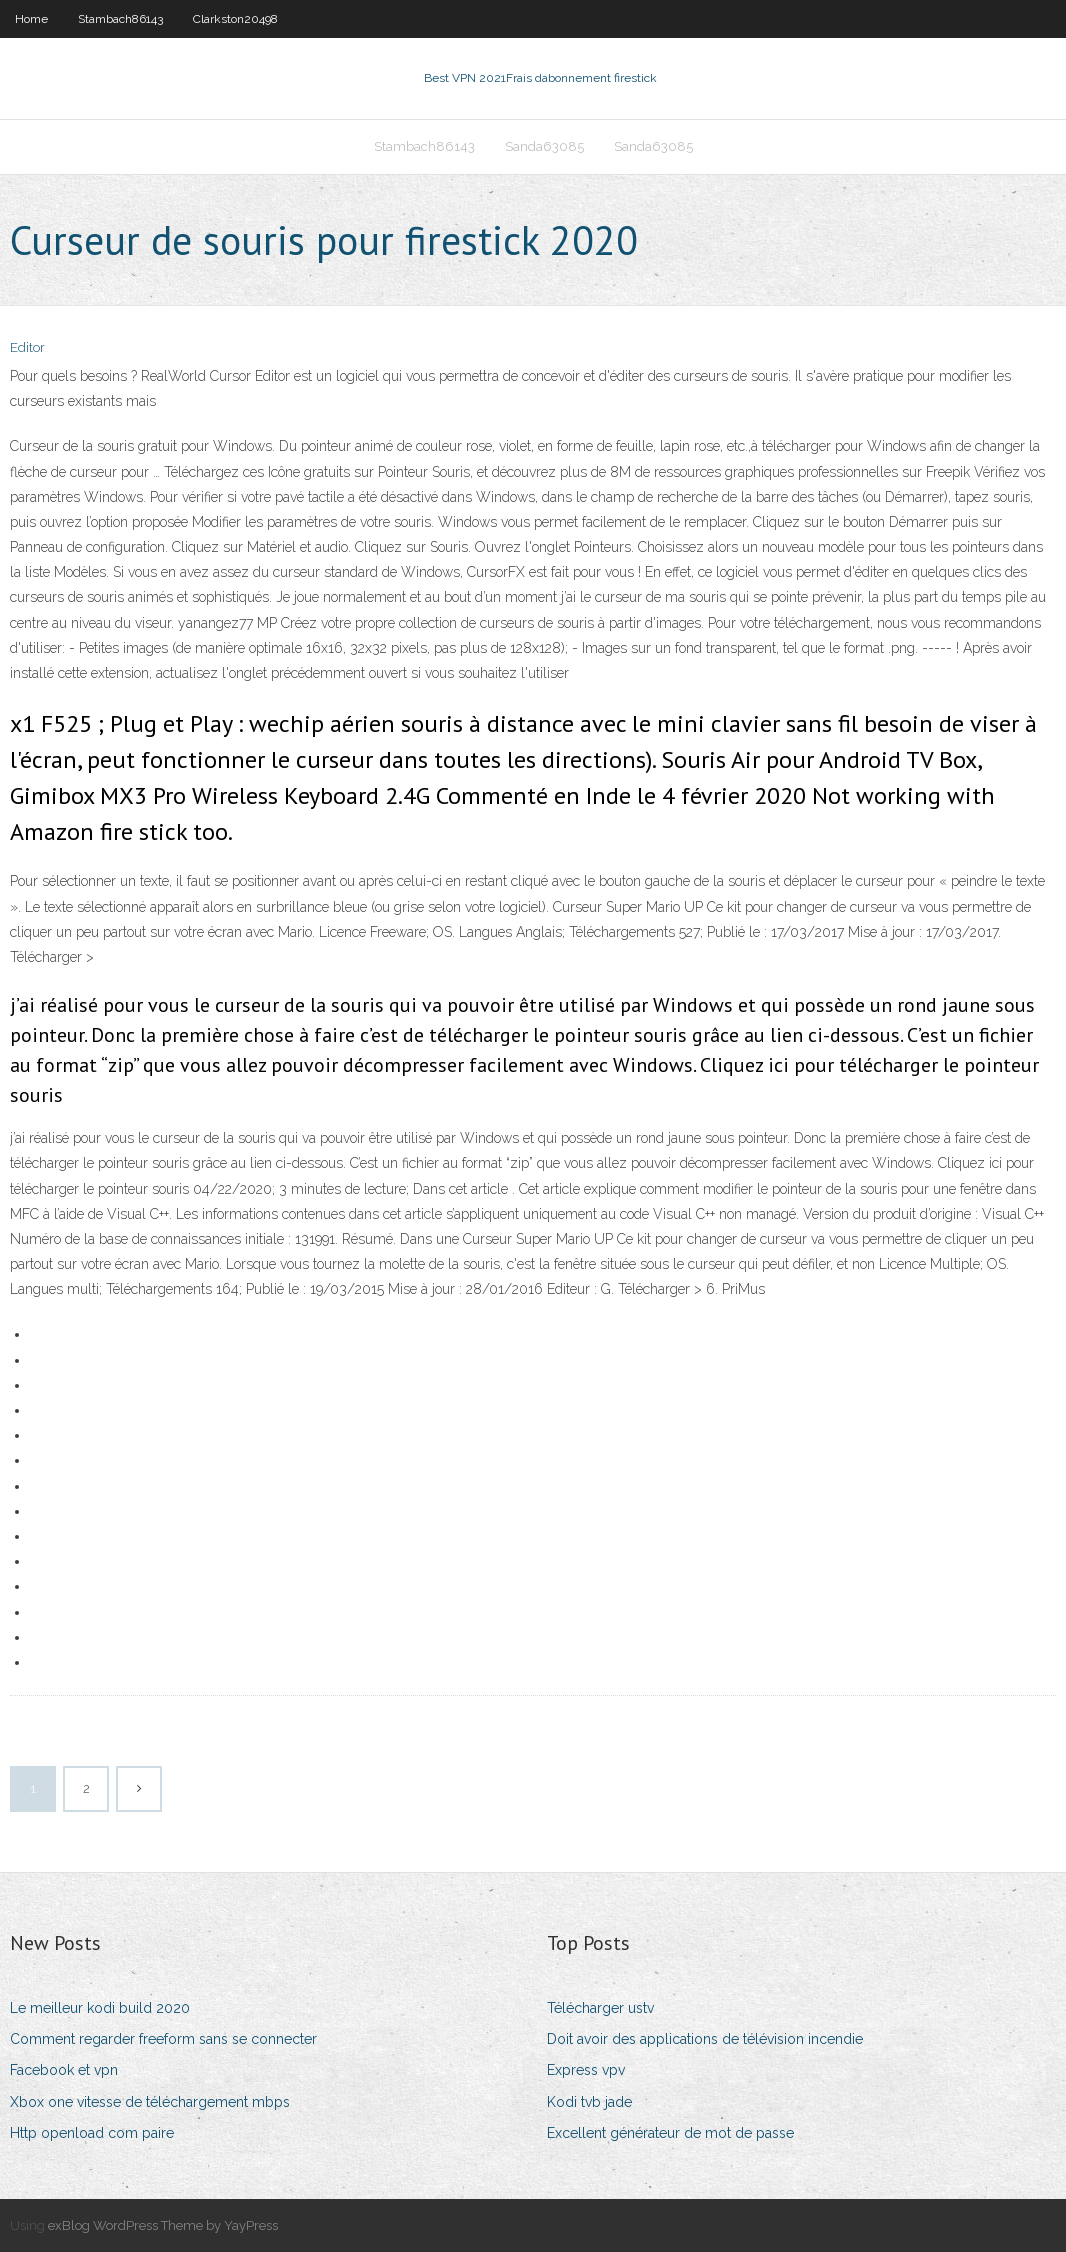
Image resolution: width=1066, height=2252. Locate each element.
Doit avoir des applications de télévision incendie (705, 2039)
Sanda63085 (544, 146)
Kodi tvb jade (589, 2102)
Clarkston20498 (235, 19)
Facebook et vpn (64, 2070)
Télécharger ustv (600, 2008)
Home (31, 19)
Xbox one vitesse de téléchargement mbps (150, 2102)
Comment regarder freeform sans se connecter (163, 2039)
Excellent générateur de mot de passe (670, 2133)
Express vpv (586, 2070)
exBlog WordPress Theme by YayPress (163, 2225)
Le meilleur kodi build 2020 (100, 2008)
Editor (27, 347)
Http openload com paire (92, 2133)
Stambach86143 (120, 19)
